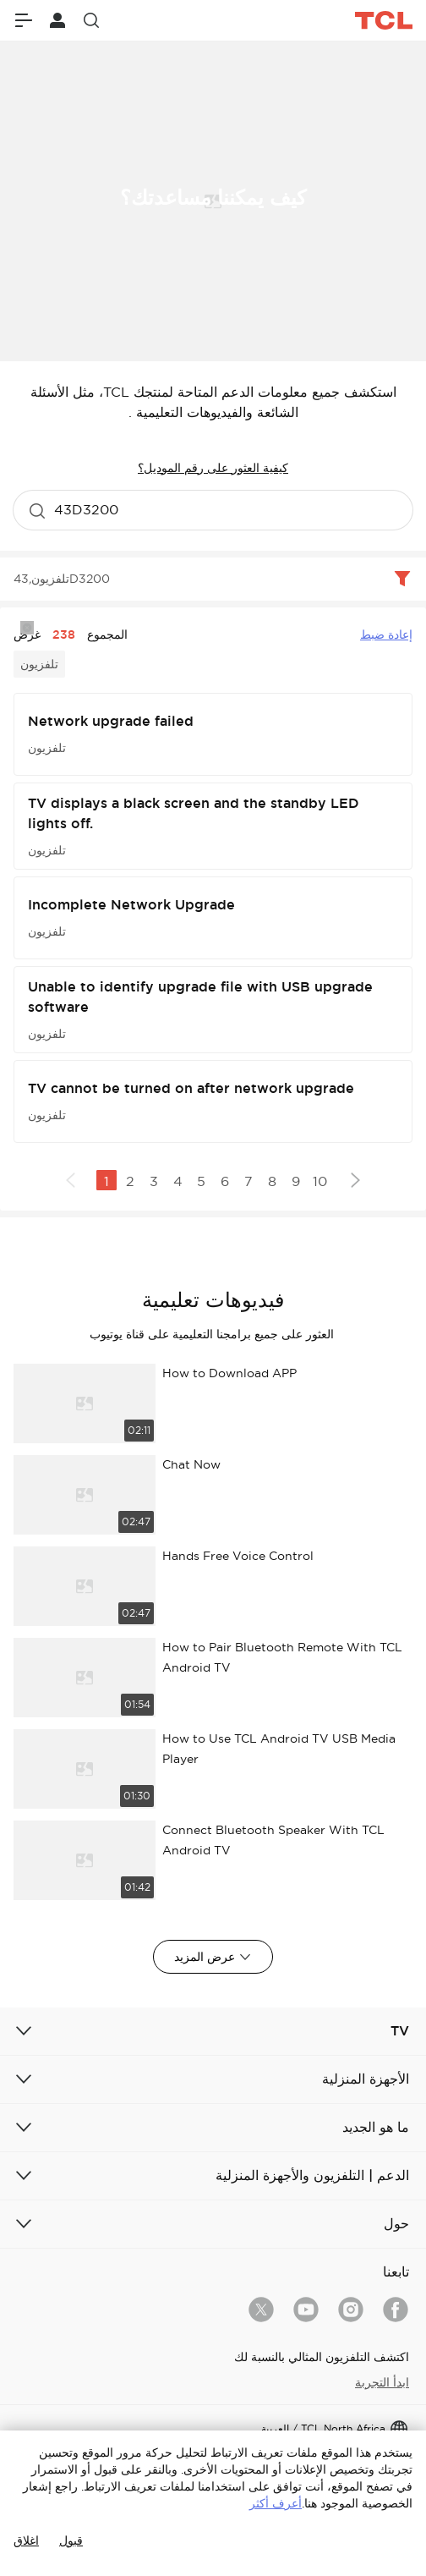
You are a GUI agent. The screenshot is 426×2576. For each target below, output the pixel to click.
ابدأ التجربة (382, 2382)
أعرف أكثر (275, 2503)
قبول (71, 2540)
